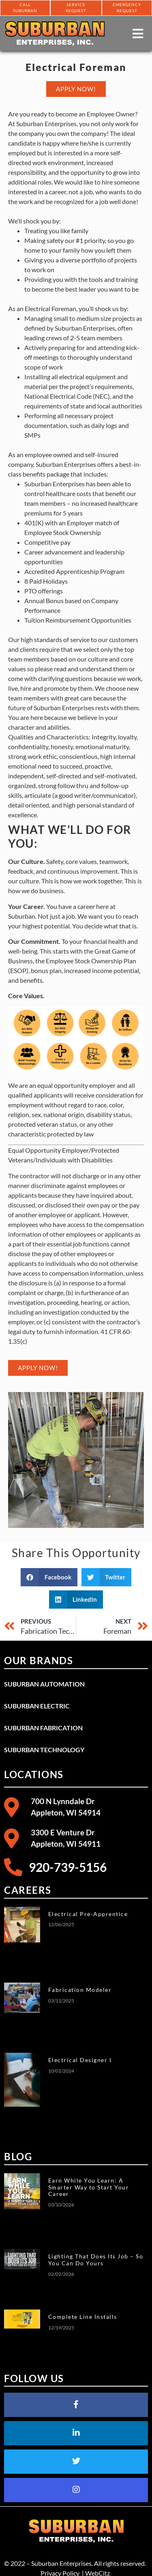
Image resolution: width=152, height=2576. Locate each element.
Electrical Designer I (80, 2059)
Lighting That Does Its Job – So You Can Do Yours (95, 2260)
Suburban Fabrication (43, 1728)
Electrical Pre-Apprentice (88, 1913)
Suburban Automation (44, 1684)
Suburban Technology (44, 1749)
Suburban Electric (37, 1706)
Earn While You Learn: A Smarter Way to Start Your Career (88, 2187)
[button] (49, 1577)
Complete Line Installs (82, 2316)
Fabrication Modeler (80, 1989)
